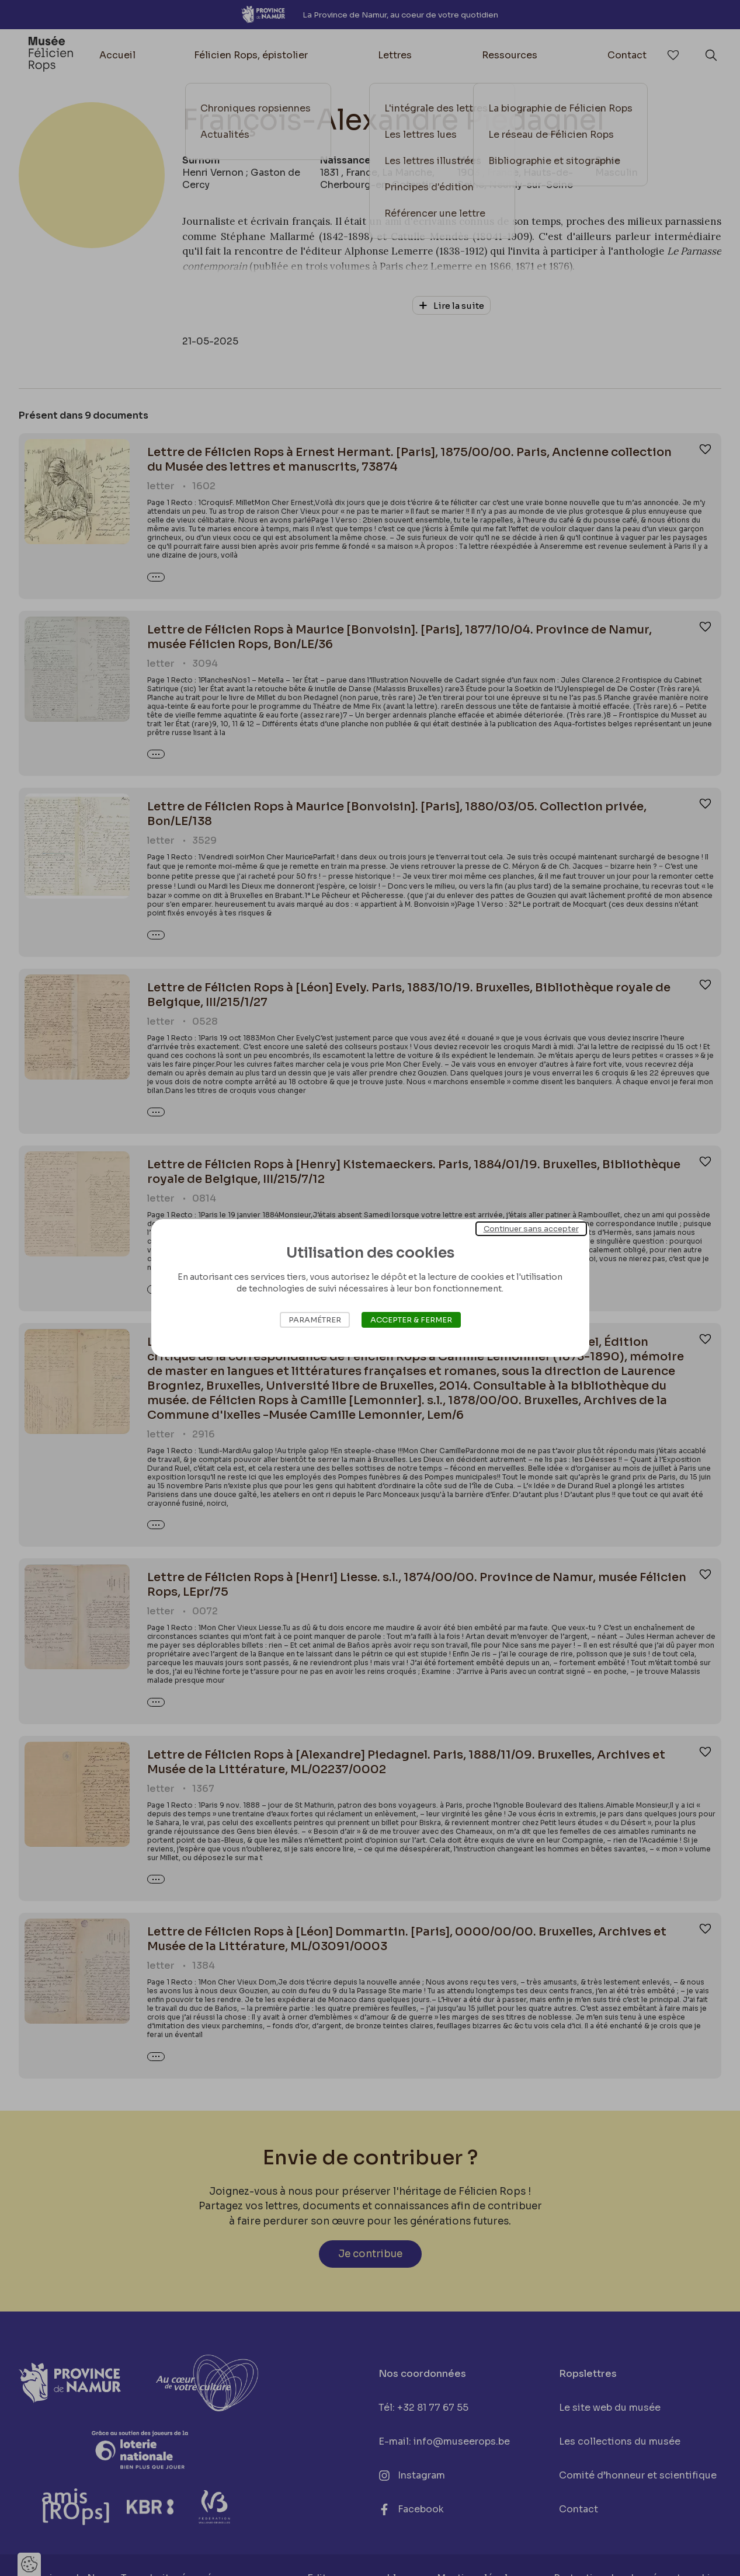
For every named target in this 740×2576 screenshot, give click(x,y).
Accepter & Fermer (411, 1320)
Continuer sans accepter (531, 1229)
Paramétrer (315, 1320)
